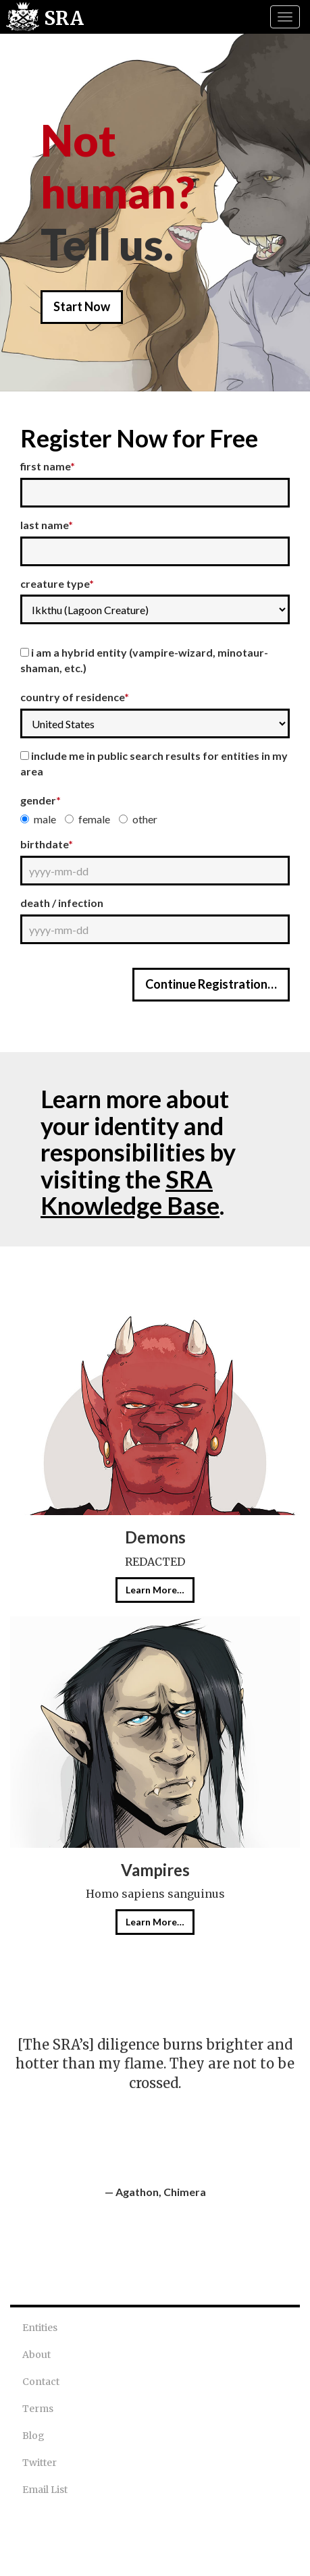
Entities (39, 2328)
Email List (45, 2490)
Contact (40, 2382)
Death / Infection (61, 902)
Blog (33, 2436)
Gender (40, 800)
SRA (64, 18)
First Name (47, 466)
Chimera (184, 2191)
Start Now (81, 306)
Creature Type (57, 583)
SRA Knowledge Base (130, 1192)
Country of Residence (74, 696)
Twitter (39, 2463)
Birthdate (46, 844)
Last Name (46, 524)
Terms (37, 2409)
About (36, 2355)
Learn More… (155, 1589)
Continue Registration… (211, 984)
